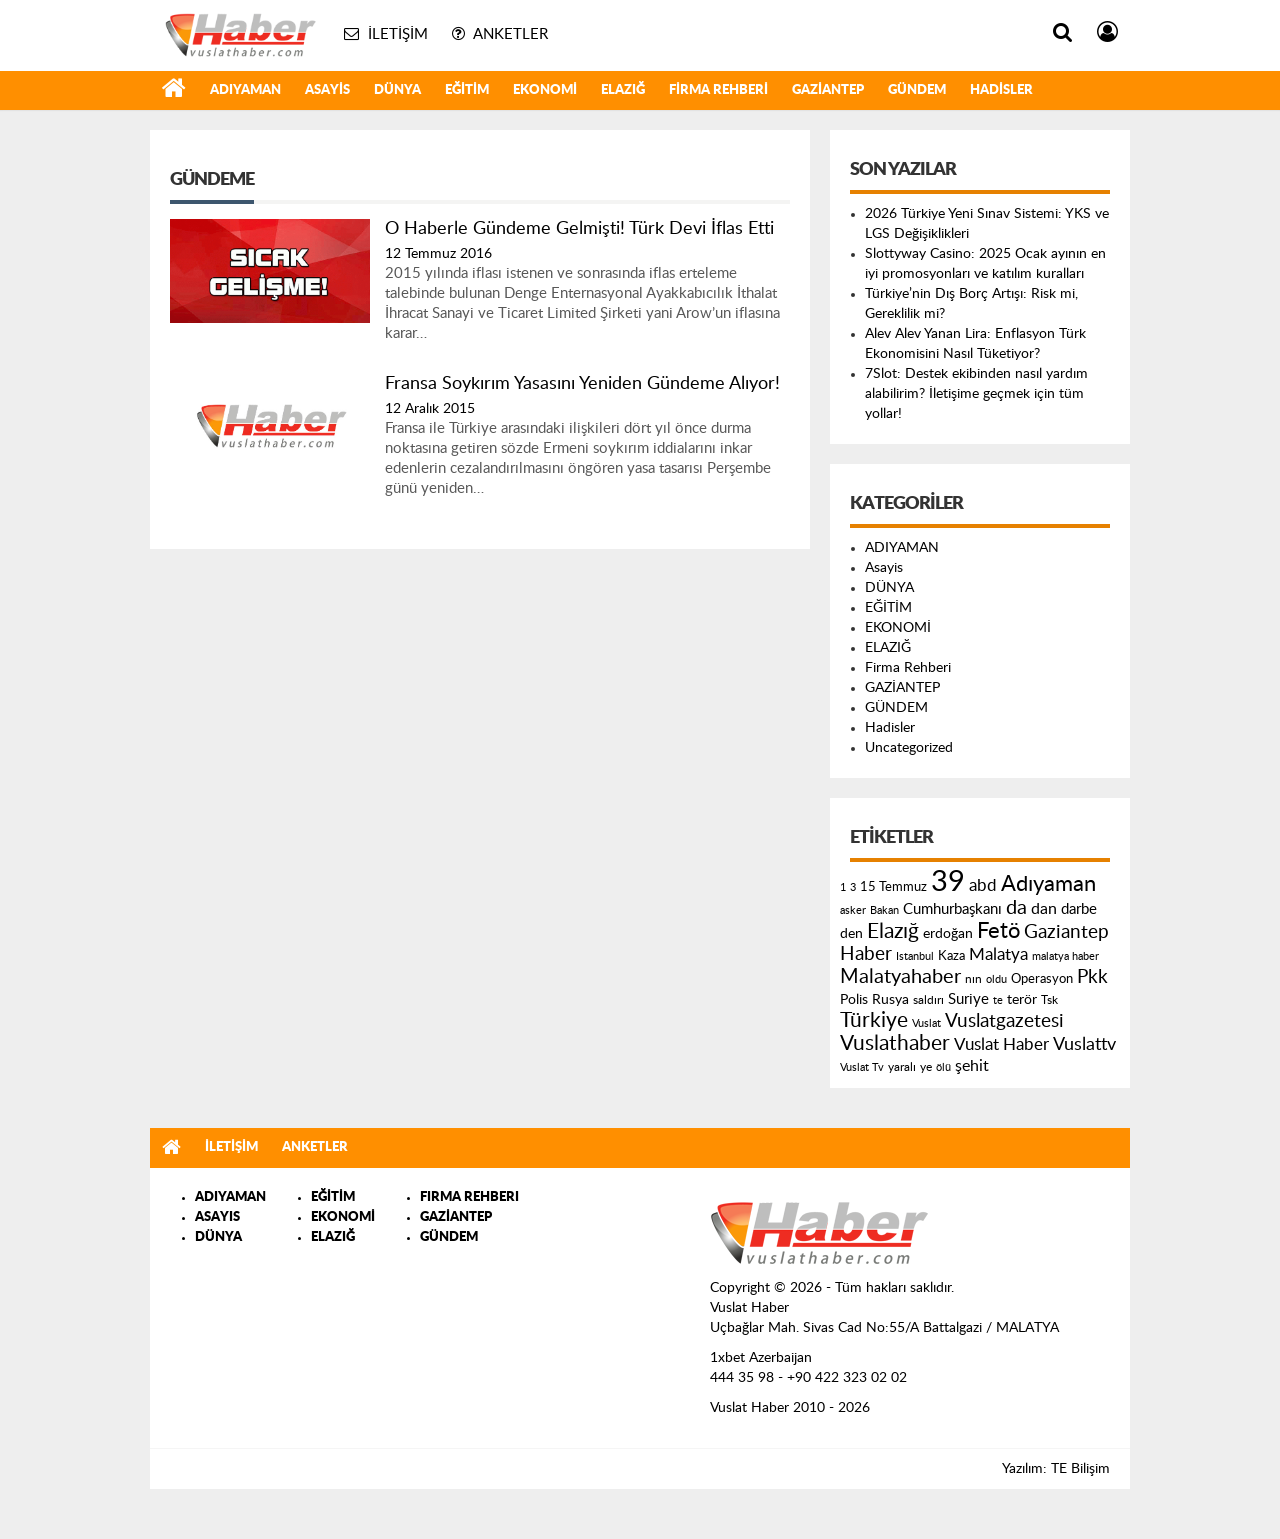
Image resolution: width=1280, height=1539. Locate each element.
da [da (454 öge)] (1016, 908)
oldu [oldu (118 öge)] (996, 979)
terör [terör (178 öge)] (1022, 1000)
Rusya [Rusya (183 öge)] (890, 1000)
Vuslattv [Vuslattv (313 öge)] (1084, 1044)
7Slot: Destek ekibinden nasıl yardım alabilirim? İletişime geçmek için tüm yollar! (976, 394)
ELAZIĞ (623, 90)
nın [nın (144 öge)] (973, 979)
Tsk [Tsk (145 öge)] (1049, 1000)
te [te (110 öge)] (998, 1000)
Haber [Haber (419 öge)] (866, 954)
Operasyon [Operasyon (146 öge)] (1042, 979)
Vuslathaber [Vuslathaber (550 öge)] (895, 1043)
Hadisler (1001, 90)
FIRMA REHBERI (469, 1197)
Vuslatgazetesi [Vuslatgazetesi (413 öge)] (1004, 1021)
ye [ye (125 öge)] (926, 1067)
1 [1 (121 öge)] (843, 887)
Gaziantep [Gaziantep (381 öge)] (1066, 932)
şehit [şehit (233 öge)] (972, 1066)
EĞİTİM (467, 90)
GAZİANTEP (828, 90)
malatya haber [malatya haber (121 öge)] (1065, 956)
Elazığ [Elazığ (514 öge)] (893, 931)
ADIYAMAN (245, 90)
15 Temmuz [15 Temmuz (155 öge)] (893, 887)
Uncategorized (909, 748)
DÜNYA (397, 90)
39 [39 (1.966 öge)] (948, 882)
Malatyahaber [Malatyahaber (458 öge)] (900, 977)
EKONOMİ (545, 90)
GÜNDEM (917, 90)
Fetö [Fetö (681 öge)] (998, 931)
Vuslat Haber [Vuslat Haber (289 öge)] (1001, 1044)
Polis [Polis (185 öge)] (854, 1000)
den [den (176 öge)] (851, 934)
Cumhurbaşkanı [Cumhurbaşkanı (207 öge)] (952, 909)
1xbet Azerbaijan (761, 1358)
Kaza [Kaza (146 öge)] (951, 956)
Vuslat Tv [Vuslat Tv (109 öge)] (862, 1067)
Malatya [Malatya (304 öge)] (998, 954)
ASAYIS (217, 1217)
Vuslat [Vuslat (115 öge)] (926, 1023)
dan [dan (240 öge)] (1044, 909)
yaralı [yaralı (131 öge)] (902, 1067)
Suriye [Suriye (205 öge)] (968, 999)
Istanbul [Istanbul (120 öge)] (915, 956)
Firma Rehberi (718, 90)
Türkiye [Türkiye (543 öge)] (874, 1020)
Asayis (327, 90)
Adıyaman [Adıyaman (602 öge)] (1048, 884)
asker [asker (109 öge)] (853, 910)
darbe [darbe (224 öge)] (1079, 909)
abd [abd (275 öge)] (983, 886)
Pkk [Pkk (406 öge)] (1092, 977)
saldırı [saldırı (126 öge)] (928, 1000)
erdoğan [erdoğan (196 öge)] (948, 933)
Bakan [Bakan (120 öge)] (884, 910)
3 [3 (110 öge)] (853, 887)
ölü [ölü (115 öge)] (943, 1067)
